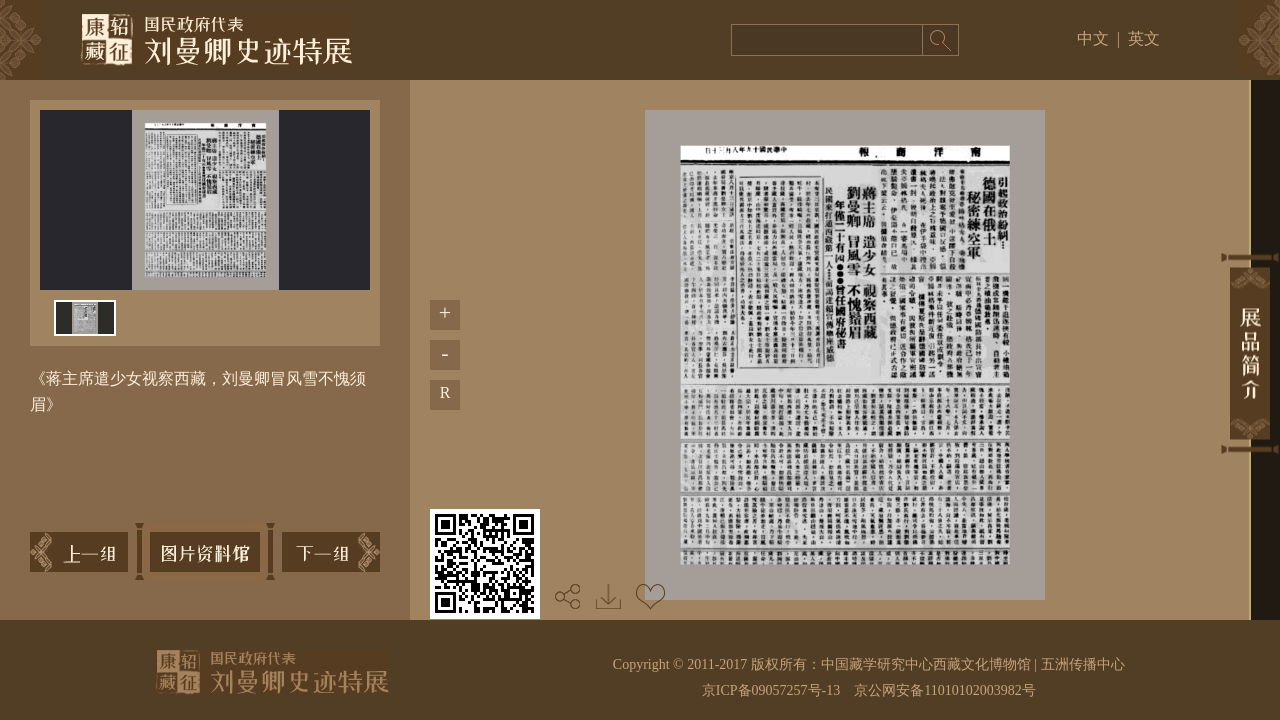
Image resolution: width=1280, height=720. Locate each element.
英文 (1144, 38)
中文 (1093, 38)
